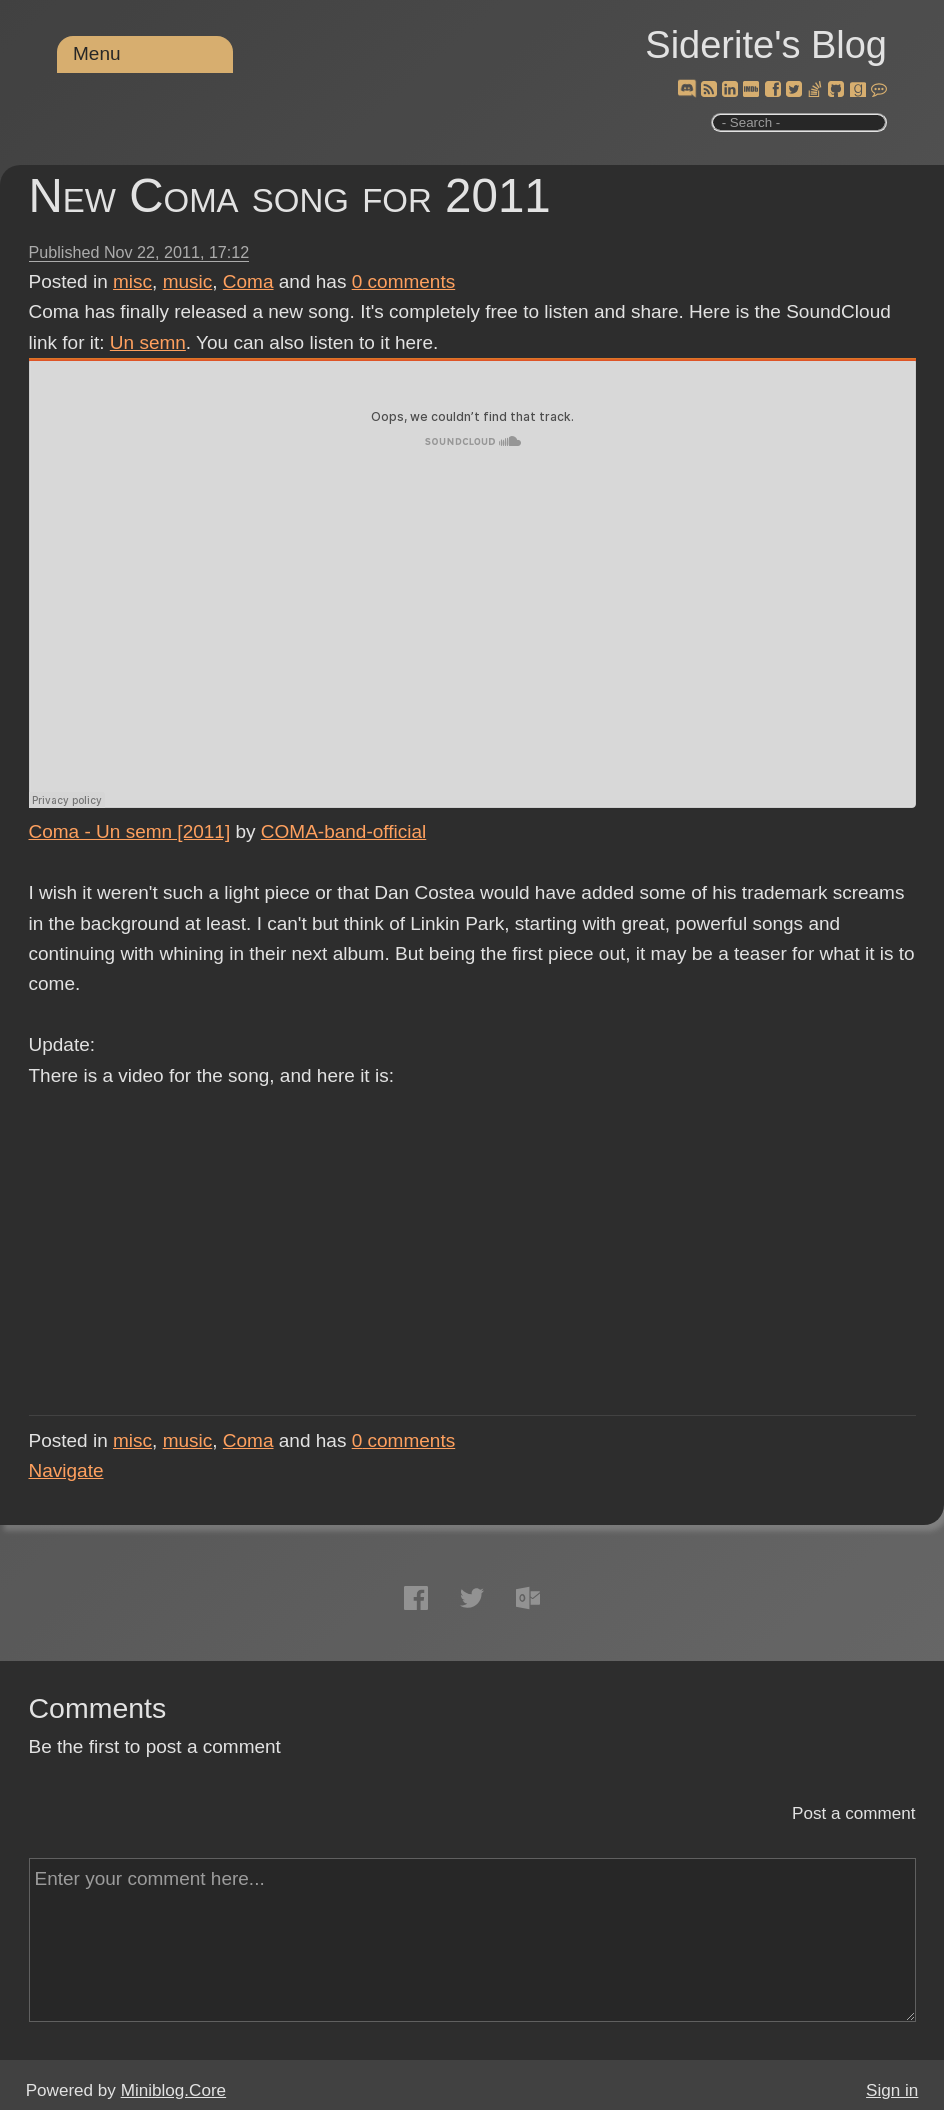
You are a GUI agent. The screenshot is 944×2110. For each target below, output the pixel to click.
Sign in (892, 2090)
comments (404, 281)
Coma (248, 281)
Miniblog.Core (173, 2090)
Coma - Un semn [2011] (130, 831)
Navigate (66, 1470)
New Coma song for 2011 (290, 195)
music (188, 281)
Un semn (148, 342)
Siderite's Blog (766, 45)
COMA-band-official (343, 831)
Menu (97, 53)
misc (132, 281)
